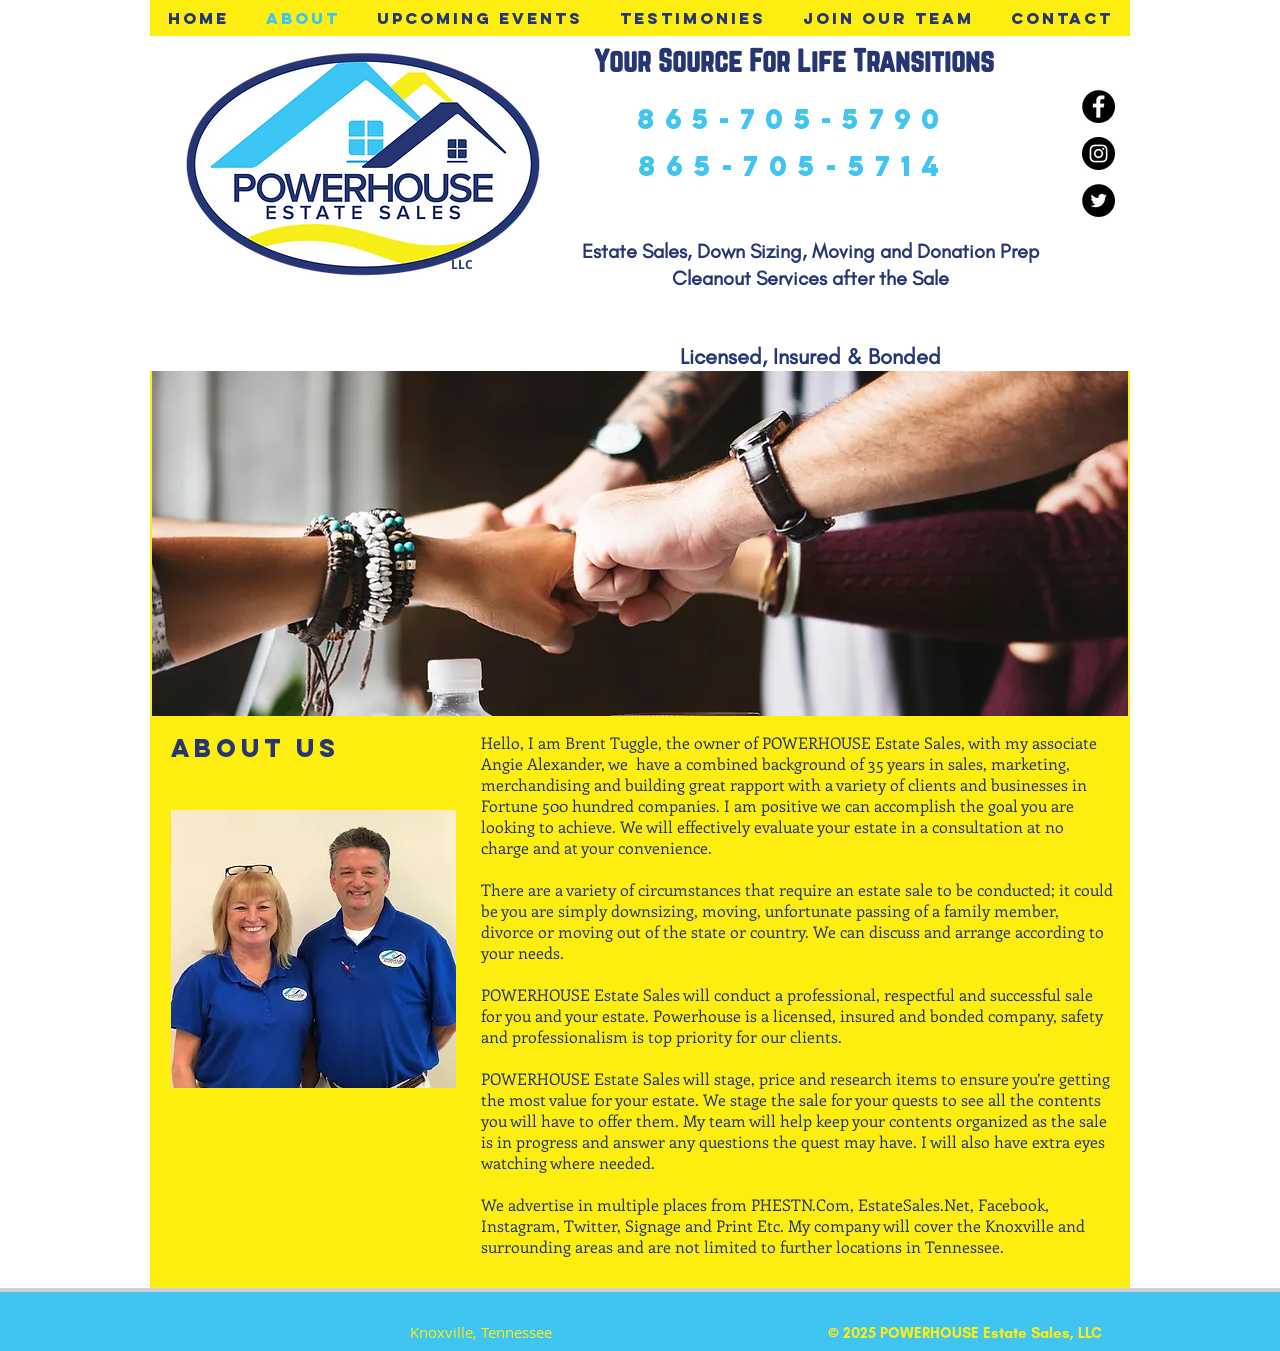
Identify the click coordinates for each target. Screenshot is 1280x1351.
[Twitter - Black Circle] (1098, 200)
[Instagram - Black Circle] (1098, 153)
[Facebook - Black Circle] (1098, 106)
